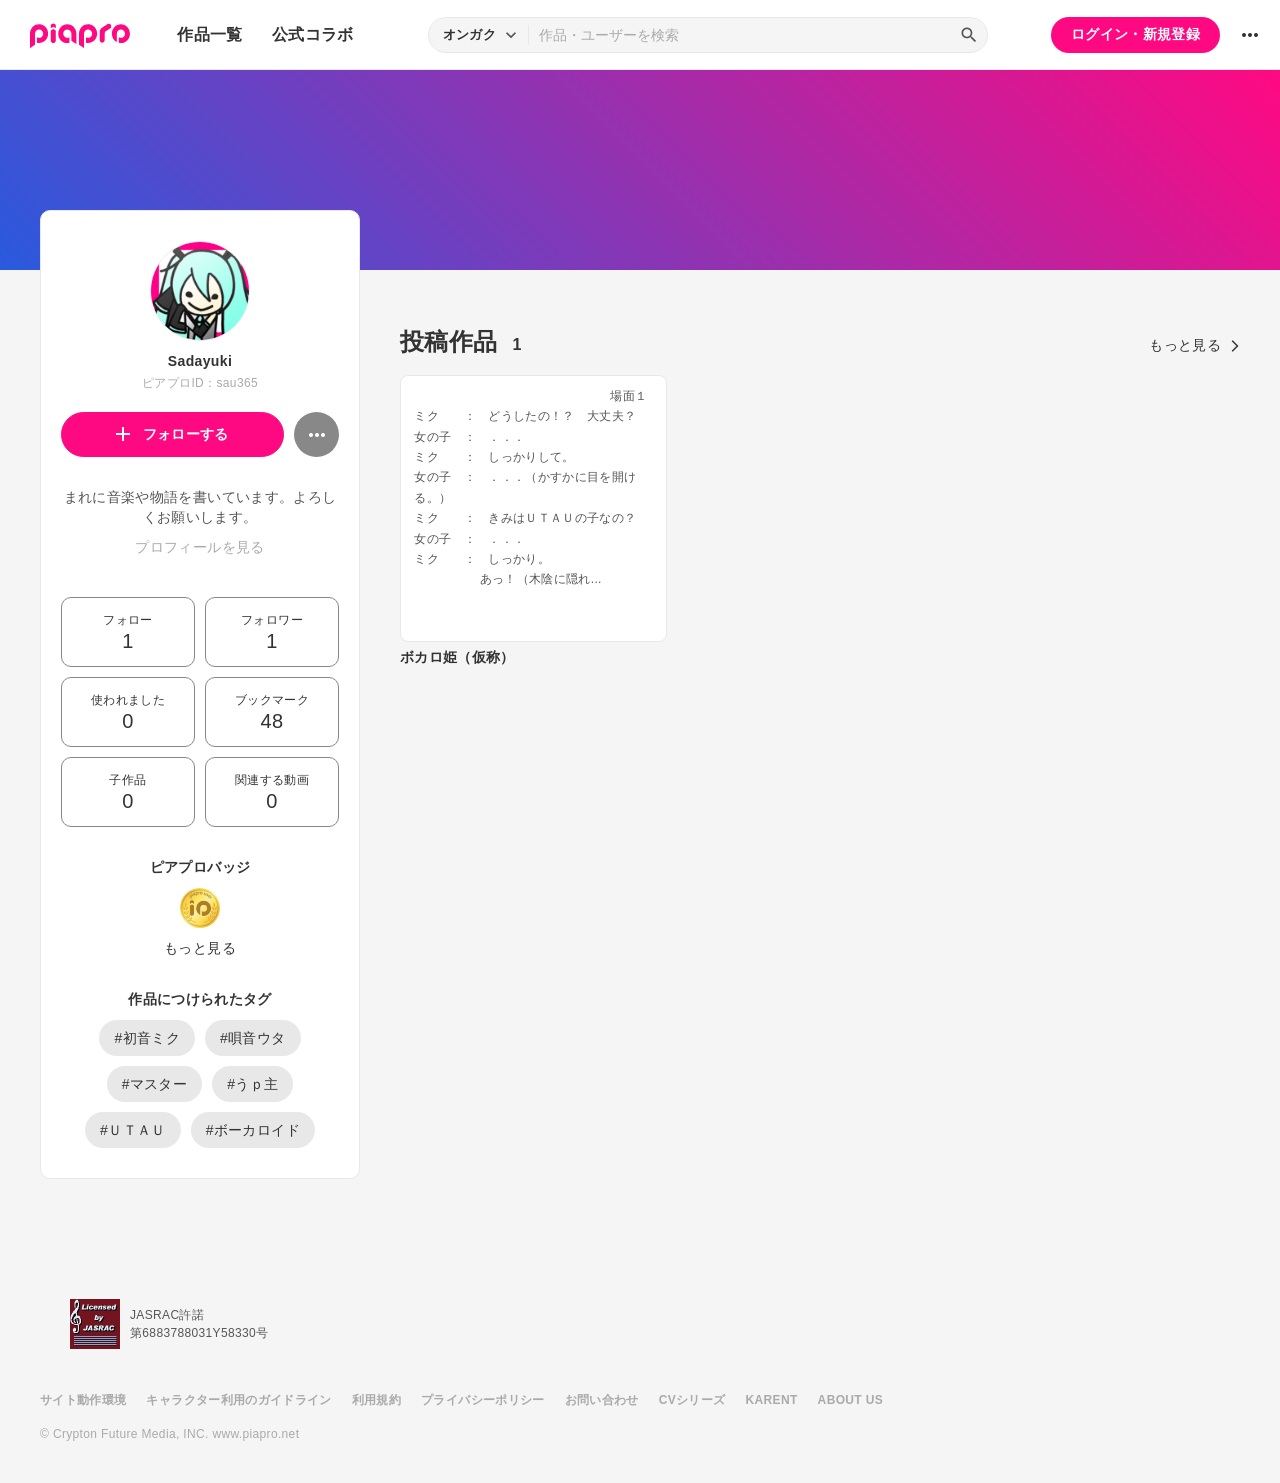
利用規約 (376, 1400)
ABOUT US (850, 1400)
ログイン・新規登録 (1135, 34)
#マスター (155, 1084)
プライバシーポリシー (483, 1400)
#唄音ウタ (253, 1038)
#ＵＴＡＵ (133, 1130)
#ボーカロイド (253, 1130)
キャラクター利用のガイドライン (238, 1400)
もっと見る (200, 948)
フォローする (172, 434)
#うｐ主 (252, 1084)
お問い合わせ (602, 1400)
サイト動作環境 (83, 1400)
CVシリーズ (692, 1400)
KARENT (772, 1400)
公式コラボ (313, 34)
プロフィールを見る (199, 547)
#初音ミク (147, 1038)
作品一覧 (209, 34)
